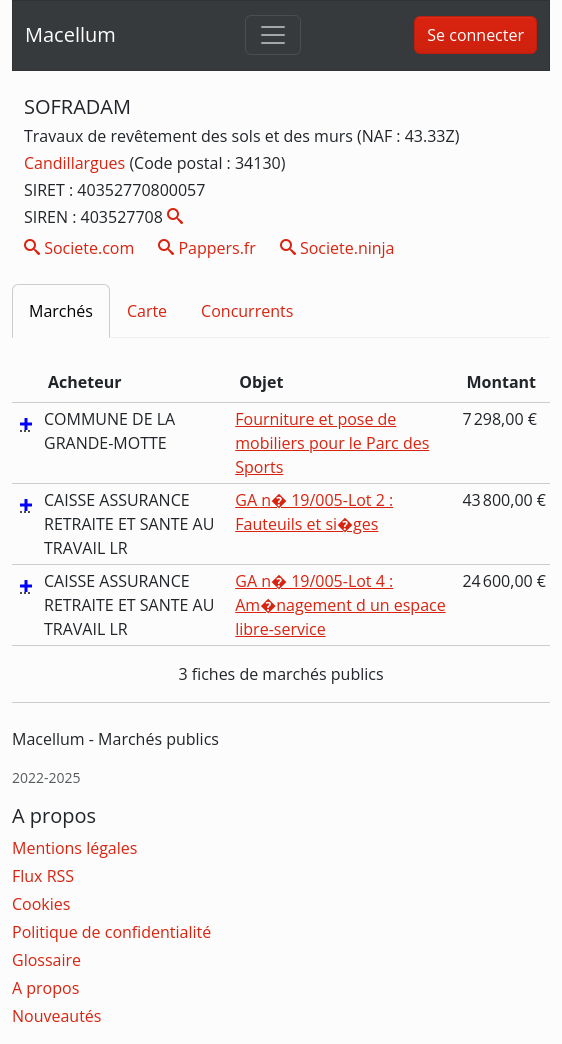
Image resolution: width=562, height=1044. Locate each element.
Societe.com (79, 248)
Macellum (70, 34)
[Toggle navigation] (273, 35)
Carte (147, 311)
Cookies (41, 904)
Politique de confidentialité (111, 932)
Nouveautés (56, 1016)
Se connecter (475, 35)
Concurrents (247, 311)
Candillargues (76, 163)
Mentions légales (74, 848)
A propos (45, 988)
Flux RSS (43, 876)
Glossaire (46, 960)
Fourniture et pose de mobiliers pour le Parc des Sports (332, 443)
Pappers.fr (207, 248)
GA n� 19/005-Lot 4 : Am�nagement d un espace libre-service (340, 605)
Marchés (61, 311)
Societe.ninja (337, 248)
